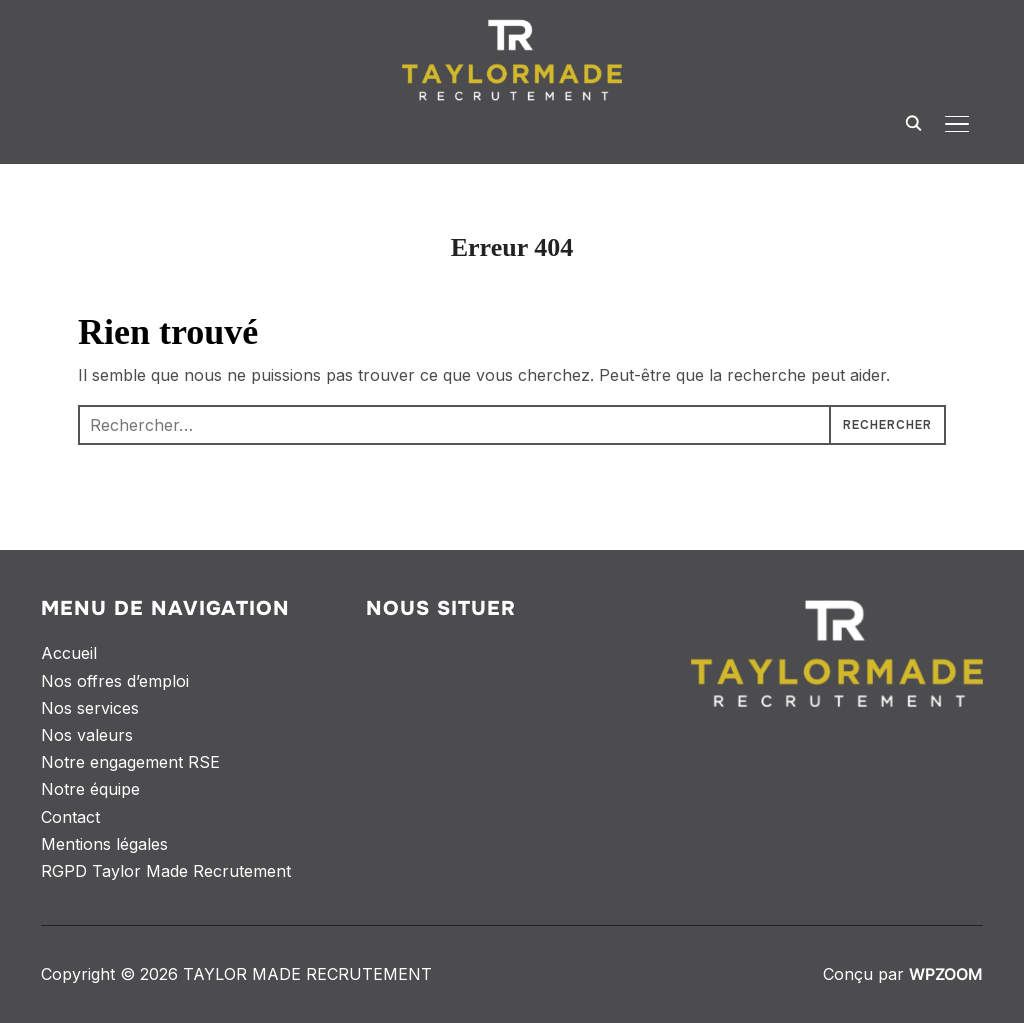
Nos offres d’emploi (115, 681)
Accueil (69, 653)
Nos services (90, 708)
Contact (70, 817)
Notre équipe (90, 789)
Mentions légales (104, 844)
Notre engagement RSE (130, 762)
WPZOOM (946, 974)
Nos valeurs (87, 735)
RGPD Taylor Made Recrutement (166, 871)
